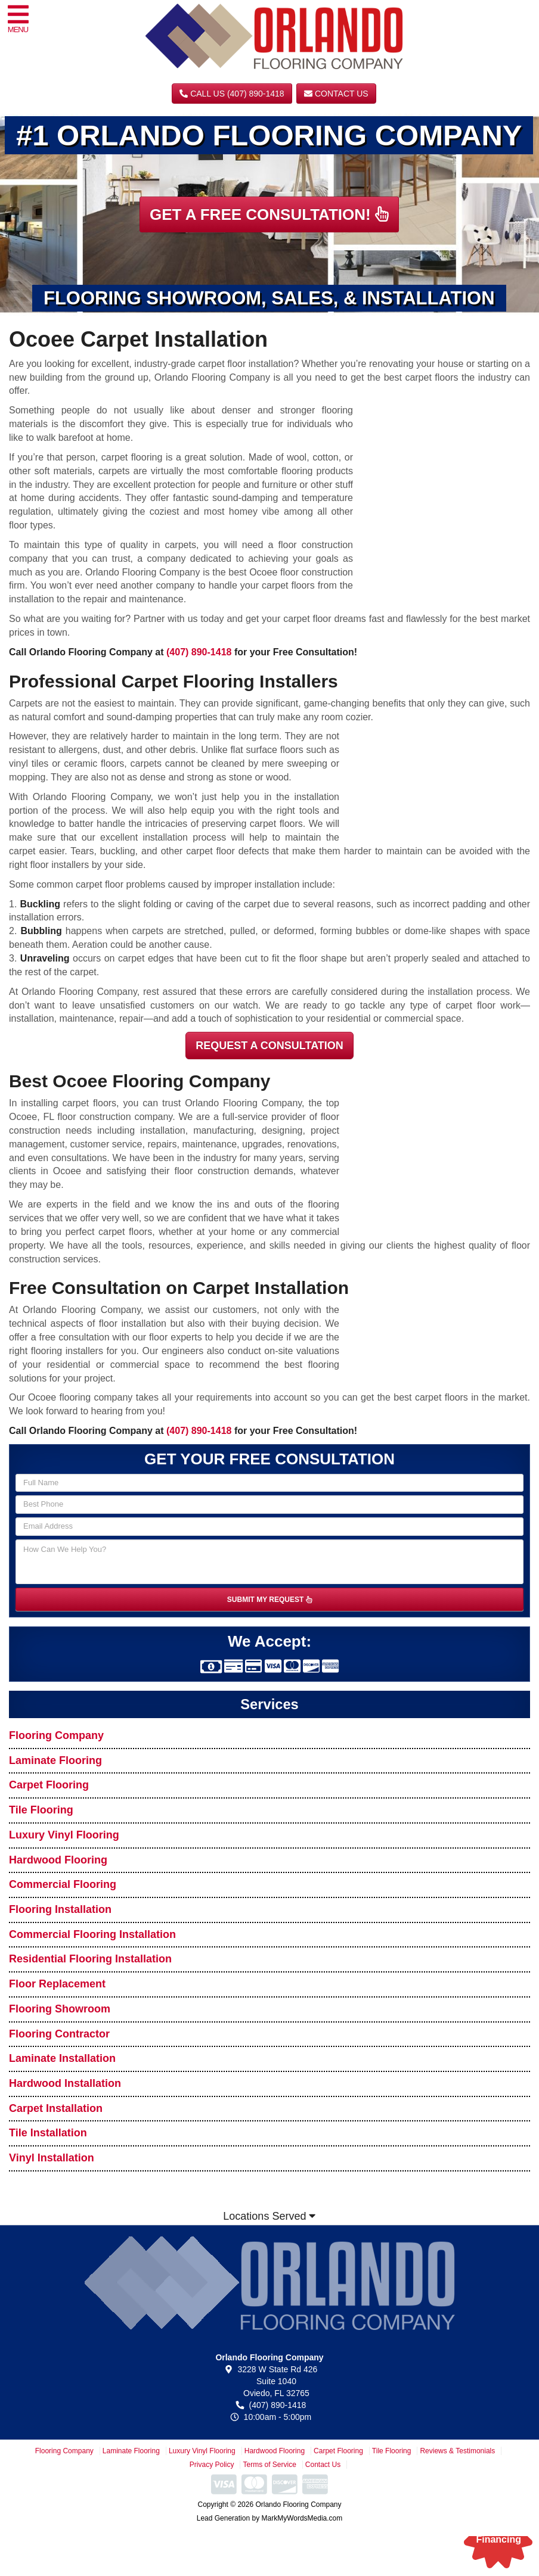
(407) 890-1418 (198, 652)
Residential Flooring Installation (90, 1959)
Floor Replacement (57, 1984)
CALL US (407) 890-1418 (231, 93)
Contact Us (336, 93)
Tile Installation (48, 2133)
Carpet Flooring (49, 1785)
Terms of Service (269, 2464)
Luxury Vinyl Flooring (64, 1835)
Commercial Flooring (62, 1884)
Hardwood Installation (65, 2083)
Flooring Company (56, 1735)
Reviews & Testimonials (457, 2451)
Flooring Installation (60, 1909)
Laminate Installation (62, 2058)
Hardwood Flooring (58, 1860)
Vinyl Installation (51, 2158)
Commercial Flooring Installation (92, 1934)
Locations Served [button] (269, 2216)
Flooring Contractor (59, 2034)
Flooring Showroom (59, 2009)
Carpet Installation (56, 2108)
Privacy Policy (212, 2464)
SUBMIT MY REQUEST (269, 1599)
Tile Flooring (41, 1810)
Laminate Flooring (55, 1760)
